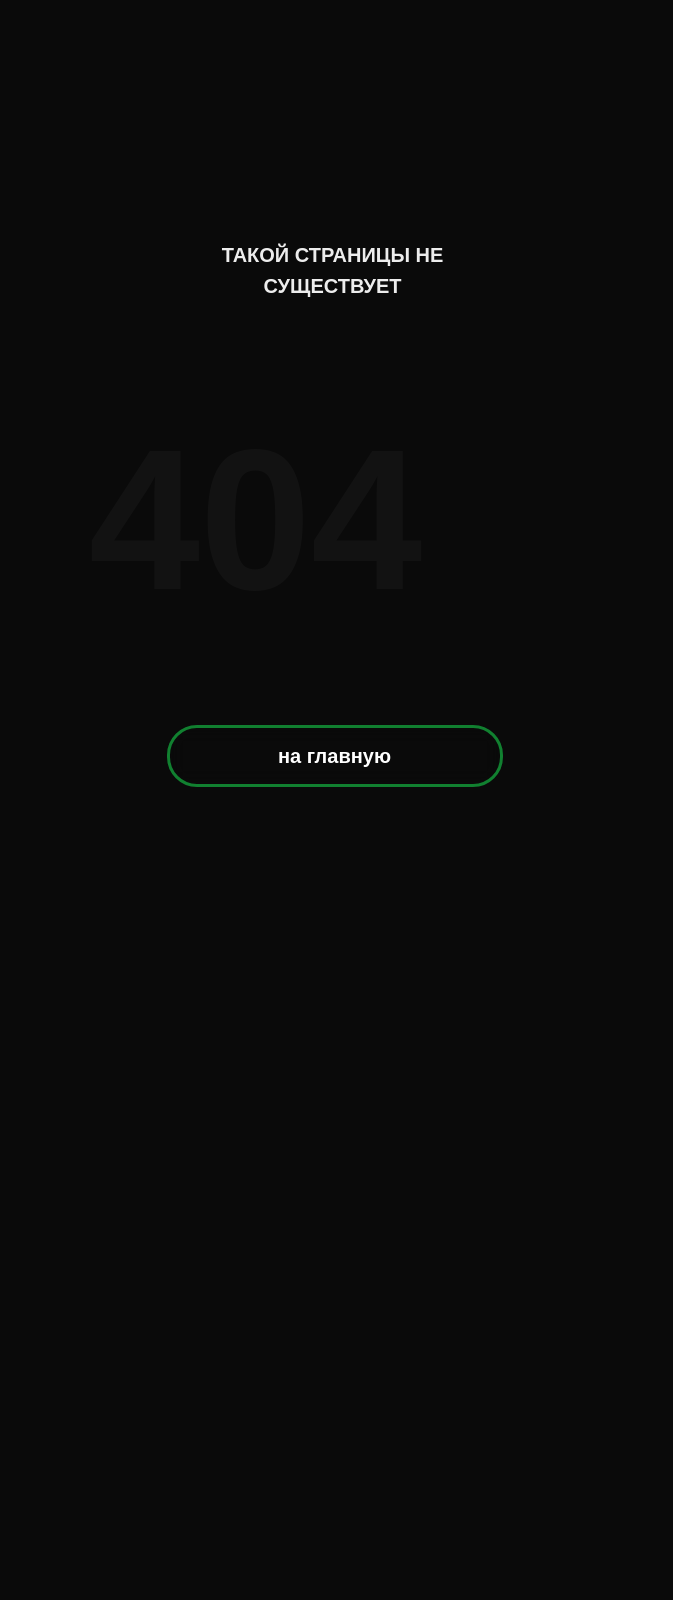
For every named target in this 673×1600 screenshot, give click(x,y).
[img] (337, 113)
